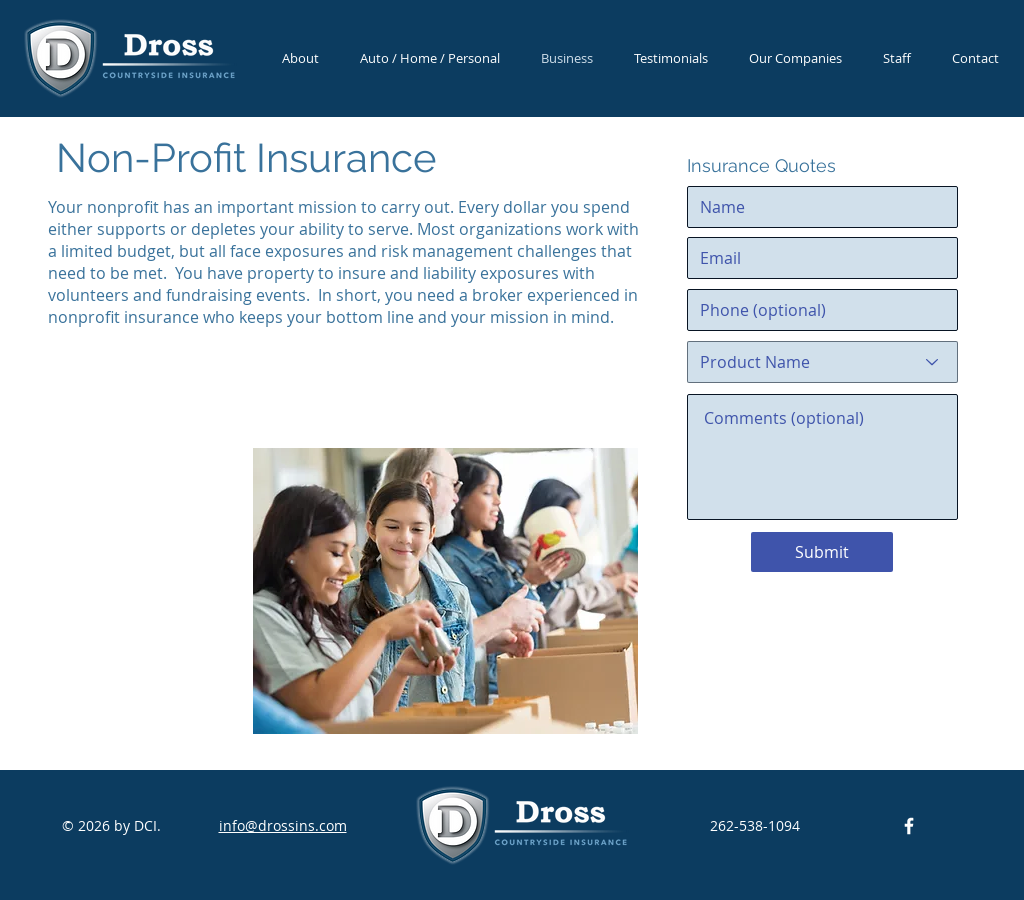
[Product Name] (822, 362)
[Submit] (822, 552)
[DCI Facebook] (909, 826)
